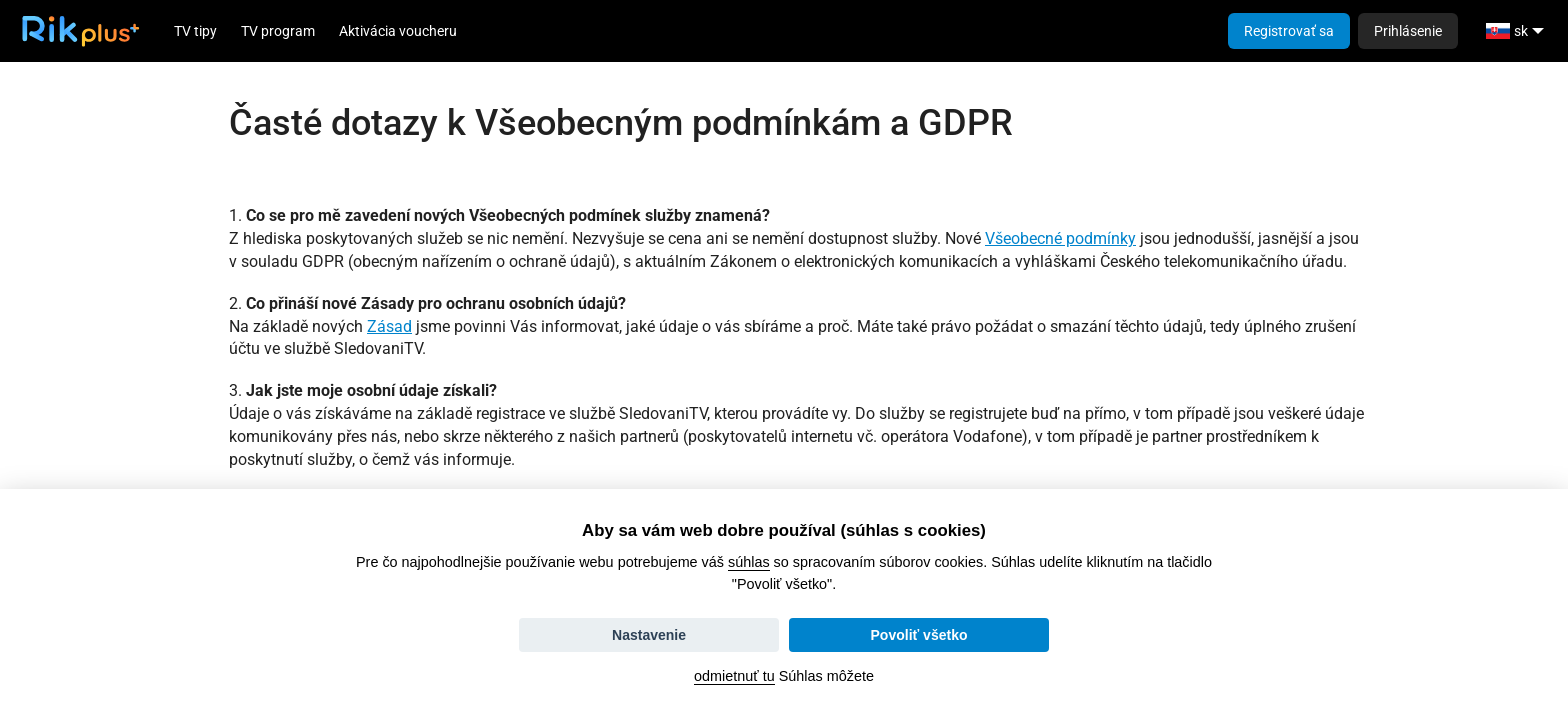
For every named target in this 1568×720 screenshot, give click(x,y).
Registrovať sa (1289, 31)
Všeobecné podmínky (1060, 238)
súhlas (749, 562)
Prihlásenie (1408, 31)
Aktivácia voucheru (398, 31)
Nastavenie (649, 635)
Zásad (389, 326)
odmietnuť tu (734, 676)
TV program (278, 31)
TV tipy (195, 31)
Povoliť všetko (919, 635)
